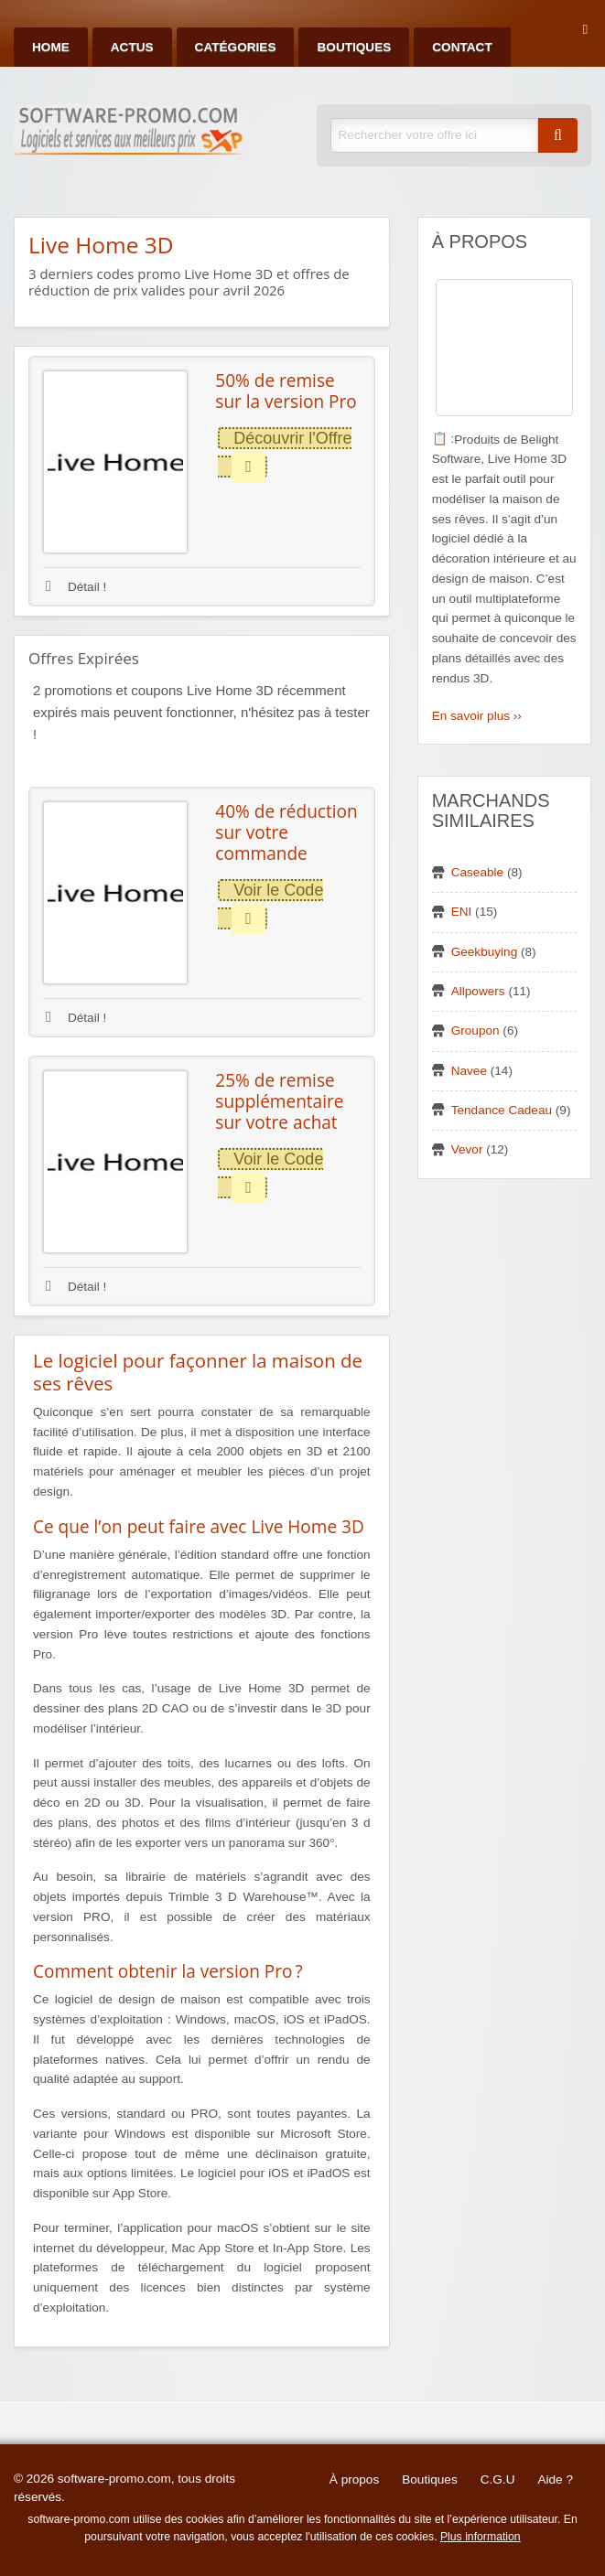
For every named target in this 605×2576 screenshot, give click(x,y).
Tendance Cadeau (501, 1110)
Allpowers (478, 991)
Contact (462, 47)
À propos (354, 2479)
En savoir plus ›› (477, 716)
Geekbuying (484, 952)
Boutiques (354, 47)
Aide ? (555, 2479)
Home (51, 47)
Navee (469, 1071)
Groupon (475, 1030)
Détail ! (76, 587)
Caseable (477, 872)
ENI (461, 911)
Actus (132, 47)
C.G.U (498, 2479)
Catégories (235, 47)
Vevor (467, 1149)
